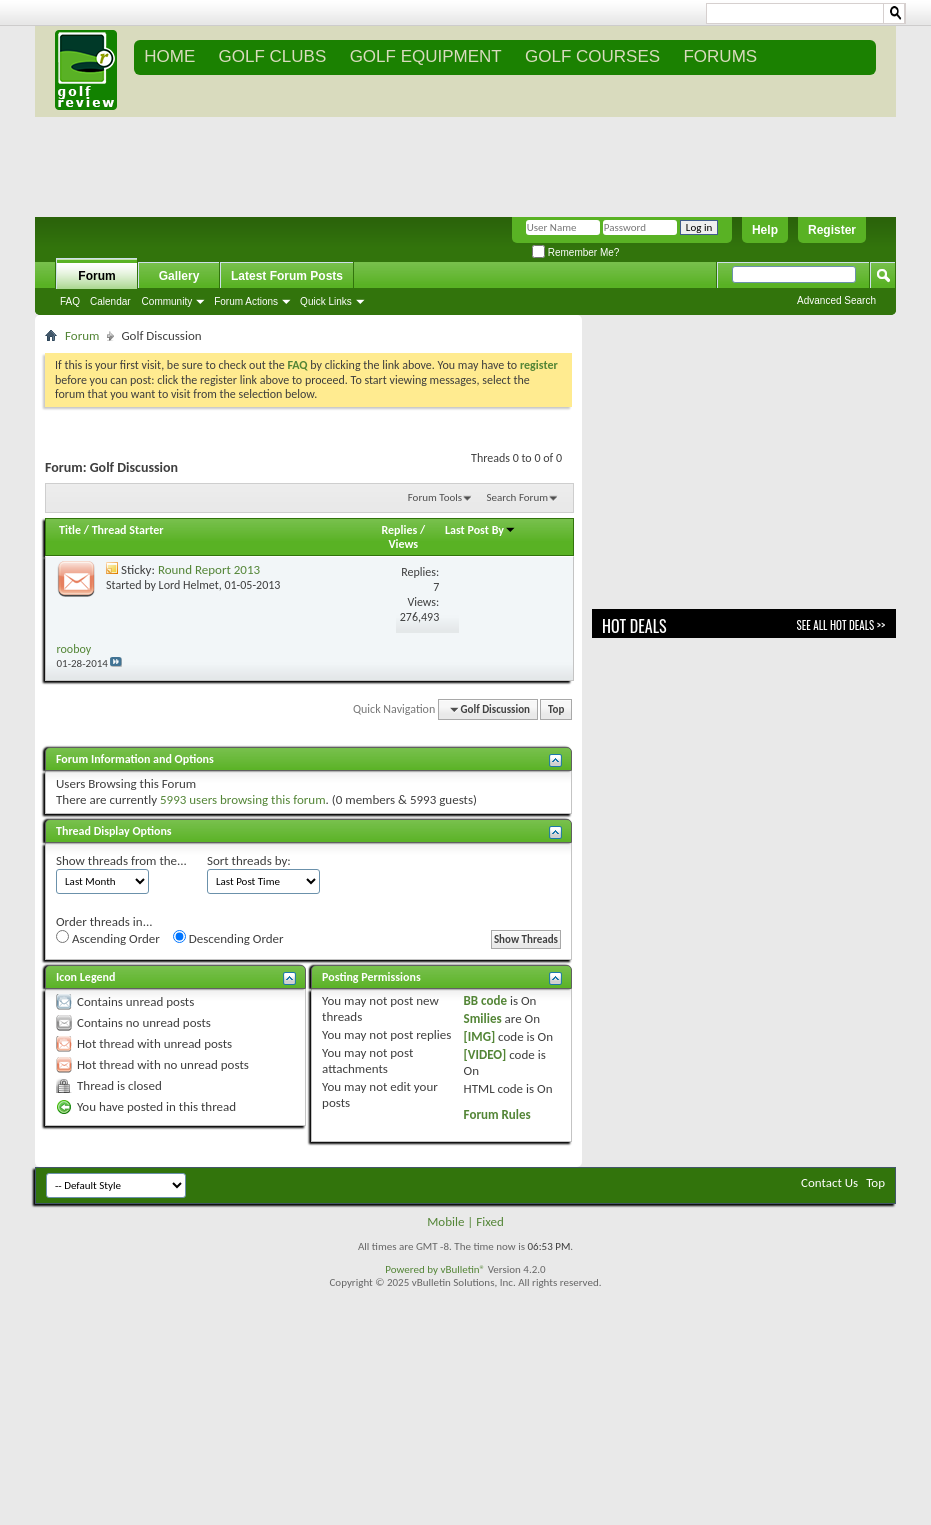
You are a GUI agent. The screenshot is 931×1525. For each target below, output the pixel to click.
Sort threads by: (249, 860)
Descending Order (228, 938)
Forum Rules (497, 1114)
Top (556, 709)
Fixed (490, 1221)
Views (403, 544)
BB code (485, 1000)
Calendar (110, 301)
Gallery (179, 276)
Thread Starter (128, 530)
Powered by (412, 1269)
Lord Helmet (189, 585)
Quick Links (326, 301)
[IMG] (480, 1036)
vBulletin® (462, 1269)
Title (70, 530)
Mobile (445, 1221)
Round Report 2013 (209, 569)
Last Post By (480, 530)
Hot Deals (634, 626)
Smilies (483, 1018)
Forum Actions (246, 301)
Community (167, 301)
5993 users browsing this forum (243, 799)
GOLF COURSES (592, 56)
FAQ (70, 301)
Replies (399, 530)
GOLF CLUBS (273, 56)
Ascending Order (108, 938)
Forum (96, 276)
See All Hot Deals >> (841, 625)
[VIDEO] (485, 1054)
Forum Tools (435, 497)
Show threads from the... (121, 860)
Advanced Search (836, 300)
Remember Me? (575, 252)
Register (832, 230)
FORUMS (720, 56)
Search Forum (518, 497)
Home (169, 56)
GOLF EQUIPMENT (426, 56)
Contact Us (829, 1182)
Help (765, 230)
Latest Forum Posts (287, 276)
